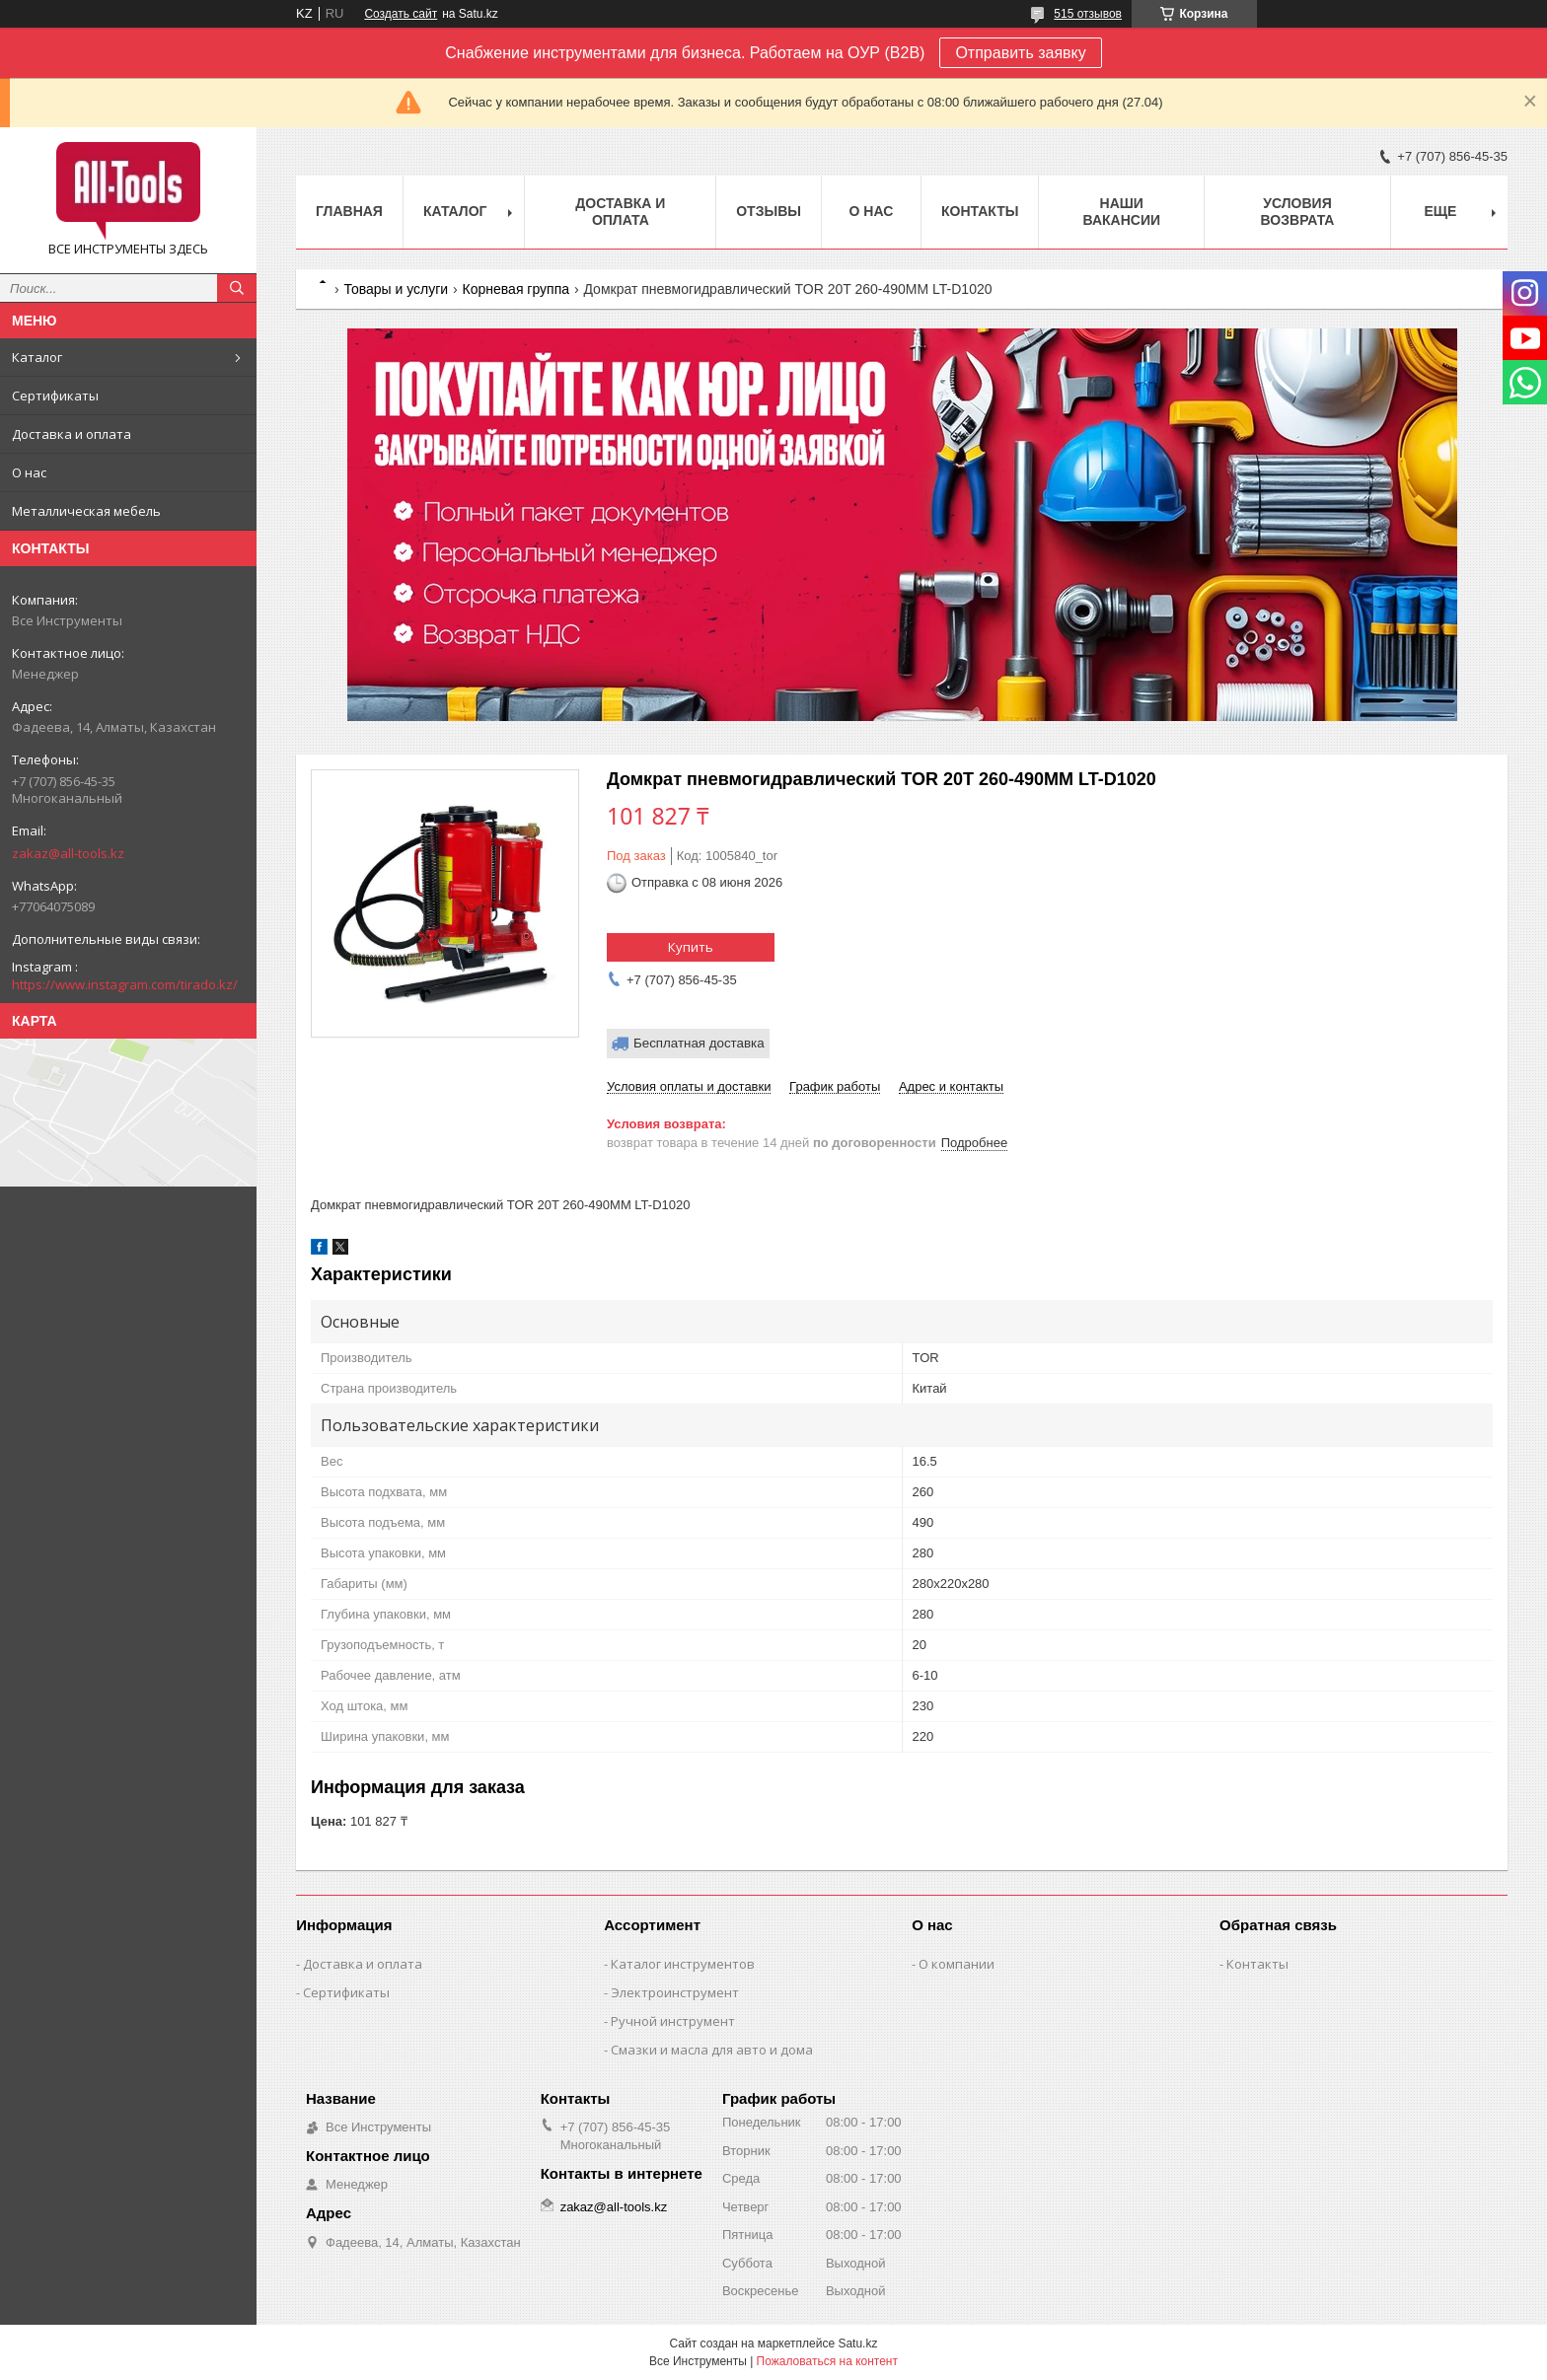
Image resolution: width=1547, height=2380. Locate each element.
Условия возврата (1298, 211)
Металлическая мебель (86, 511)
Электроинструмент (675, 1992)
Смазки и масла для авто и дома (712, 2049)
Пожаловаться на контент (827, 2361)
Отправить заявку (1020, 52)
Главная (349, 211)
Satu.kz (857, 2343)
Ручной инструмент (673, 2021)
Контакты (979, 211)
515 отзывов (1088, 14)
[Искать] (237, 288)
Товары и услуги (395, 289)
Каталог (37, 357)
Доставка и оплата (71, 434)
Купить (690, 947)
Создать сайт (400, 14)
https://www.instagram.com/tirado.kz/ (125, 984)
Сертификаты (55, 395)
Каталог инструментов (683, 1964)
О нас (29, 472)
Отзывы (768, 211)
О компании (956, 1964)
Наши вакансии (1121, 211)
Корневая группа (516, 289)
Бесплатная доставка (699, 1043)
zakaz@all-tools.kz (68, 853)
